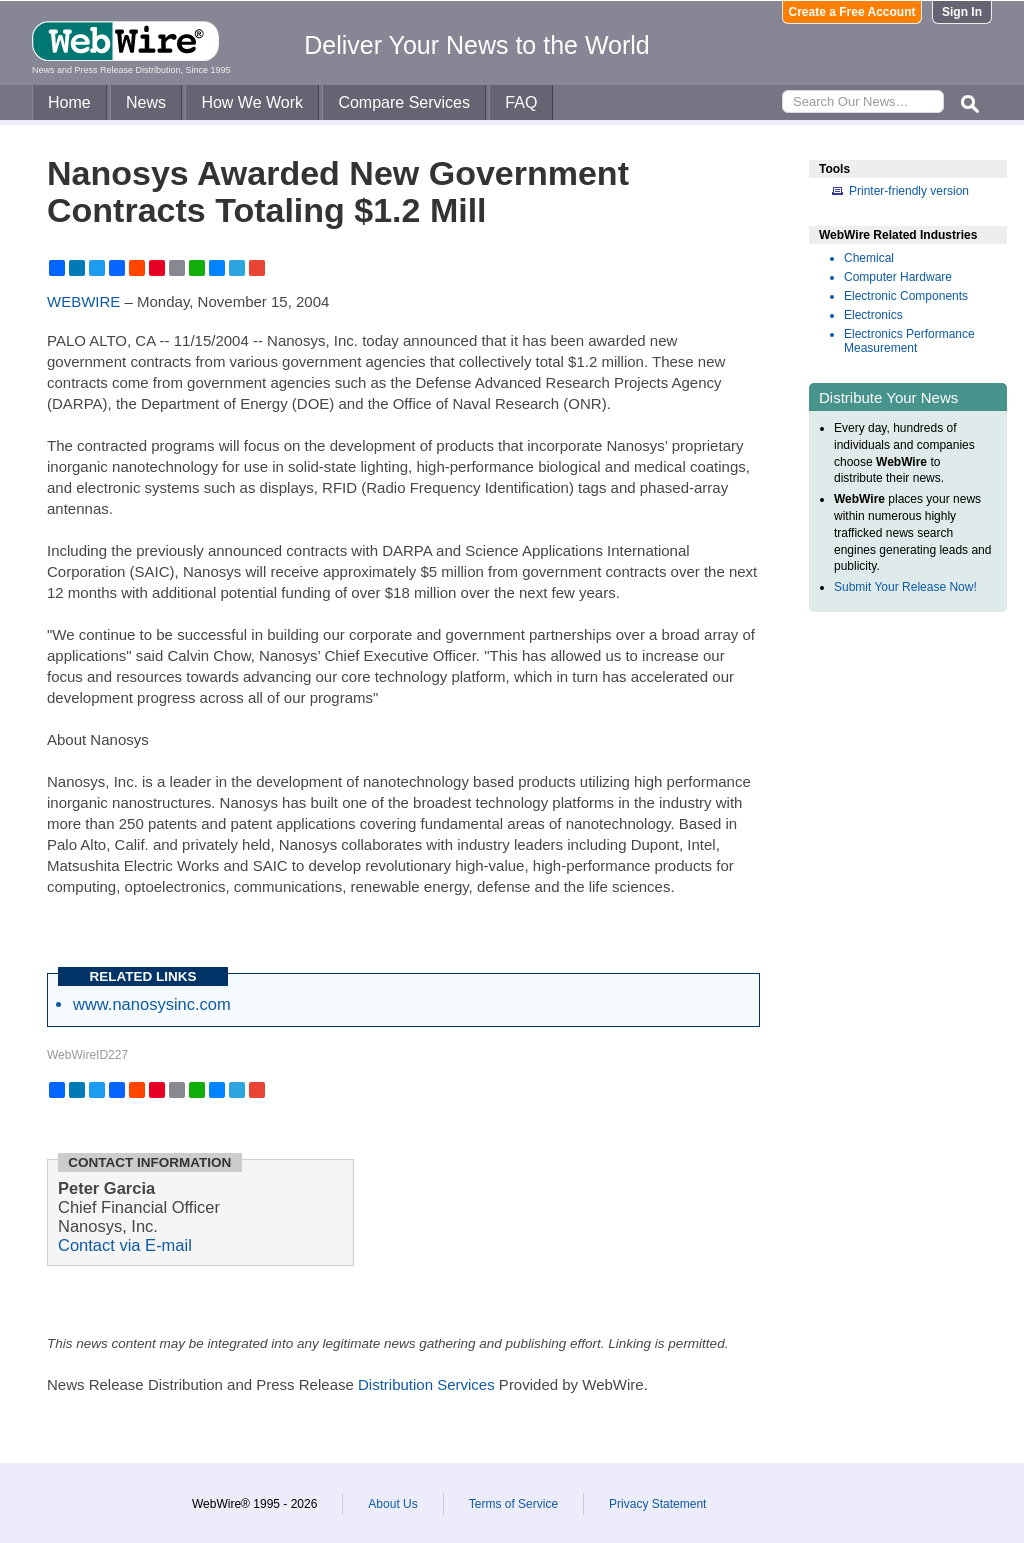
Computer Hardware (898, 277)
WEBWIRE (83, 301)
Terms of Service (513, 1504)
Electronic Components (906, 296)
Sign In (962, 12)
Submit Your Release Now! (905, 587)
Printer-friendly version (909, 191)
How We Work (252, 102)
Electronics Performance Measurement (909, 341)
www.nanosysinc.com (152, 1004)
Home (69, 102)
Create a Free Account (852, 12)
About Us (392, 1504)
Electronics (873, 315)
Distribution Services (426, 1384)
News (146, 102)
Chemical (869, 258)
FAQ (521, 102)
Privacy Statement (657, 1504)
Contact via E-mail (125, 1245)
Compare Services (404, 102)
